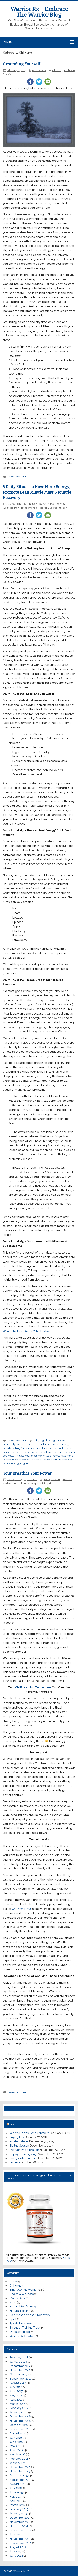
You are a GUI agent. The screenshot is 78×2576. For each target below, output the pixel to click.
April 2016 (16, 2450)
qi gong (24, 1463)
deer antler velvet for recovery (28, 1451)
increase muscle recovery (57, 1459)
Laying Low (17, 2137)
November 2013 (20, 2538)
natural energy (11, 1463)
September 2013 (20, 2543)
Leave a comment (17, 476)
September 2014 (20, 2530)
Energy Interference (23, 2158)
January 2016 (18, 2463)
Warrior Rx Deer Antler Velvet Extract (27, 1331)
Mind (13, 2302)
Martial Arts (20, 1483)
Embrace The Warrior (24, 2289)
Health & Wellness (22, 2294)
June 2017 (16, 2391)
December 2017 (20, 2366)
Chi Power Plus (21, 1908)
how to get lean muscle (38, 1455)
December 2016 (20, 2416)
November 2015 (20, 2471)
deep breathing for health (17, 1448)
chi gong (39, 1440)
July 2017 (16, 2387)
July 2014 (16, 2534)
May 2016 (16, 2446)
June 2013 (16, 2555)
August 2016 (18, 2433)
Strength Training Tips (41, 1483)
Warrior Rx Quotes (22, 2336)
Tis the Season (19, 2145)
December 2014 (20, 2517)
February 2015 (19, 2509)
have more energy (56, 1451)
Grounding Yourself (21, 64)
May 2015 (16, 2496)
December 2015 (20, 2467)
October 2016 (19, 2425)
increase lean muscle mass (27, 1459)
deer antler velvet (42, 1448)
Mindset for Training (23, 2306)
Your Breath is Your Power (27, 1473)
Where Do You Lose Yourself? (29, 2133)
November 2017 (20, 2370)
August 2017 (18, 2382)
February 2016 (19, 2458)
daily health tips (40, 1444)
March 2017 (17, 2403)
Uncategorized (20, 2332)
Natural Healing (20, 2310)
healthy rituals (16, 1455)
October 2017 (19, 2374)
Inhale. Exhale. (19, 2141)
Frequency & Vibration (24, 2150)
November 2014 (20, 2522)
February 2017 (19, 2408)
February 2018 (19, 2357)
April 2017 (16, 2399)
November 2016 (20, 2420)
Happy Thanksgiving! (23, 2154)
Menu (8, 41)
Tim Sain (32, 503)
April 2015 (16, 2501)
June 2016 (16, 2442)
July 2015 (16, 2488)
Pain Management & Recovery (31, 507)
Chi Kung (57, 70)
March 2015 (17, 2505)
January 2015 (18, 2513)
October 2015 (19, 2475)
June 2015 (16, 2492)
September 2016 (21, 2429)
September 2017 (20, 2378)
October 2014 (19, 2526)
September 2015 (20, 2479)
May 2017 (16, 2395)
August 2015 (18, 2484)
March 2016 (17, 2454)
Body (47, 1479)
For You (15, 2162)
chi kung (50, 1440)
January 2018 (18, 2361)
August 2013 (18, 2547)
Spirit (13, 2319)
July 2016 (16, 2437)
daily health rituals (20, 1444)
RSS (12, 2124)
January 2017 (18, 2412)
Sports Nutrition (58, 507)
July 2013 (16, 2551)
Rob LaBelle (39, 70)
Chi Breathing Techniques (33, 1687)
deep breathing (59, 1444)
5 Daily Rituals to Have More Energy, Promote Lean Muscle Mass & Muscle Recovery (37, 492)
